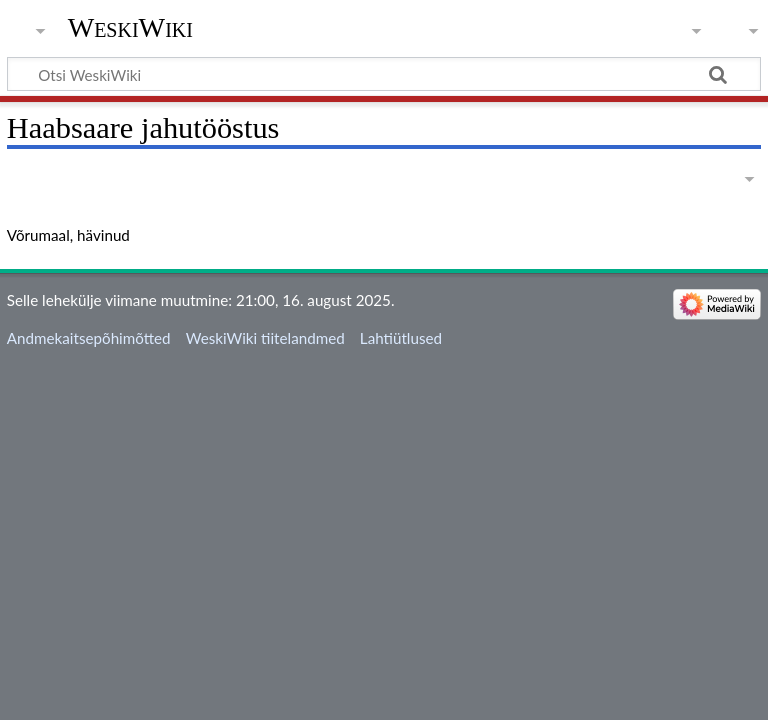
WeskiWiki (130, 27)
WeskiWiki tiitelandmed (265, 338)
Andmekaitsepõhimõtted (89, 338)
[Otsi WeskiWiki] (384, 74)
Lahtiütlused (401, 338)
